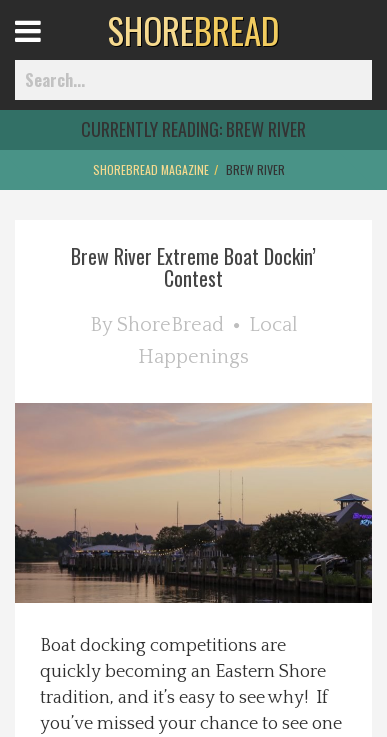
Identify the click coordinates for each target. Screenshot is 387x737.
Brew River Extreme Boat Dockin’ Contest (193, 267)
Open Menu (52, 49)
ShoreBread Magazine (151, 169)
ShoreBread (170, 325)
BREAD (193, 30)
